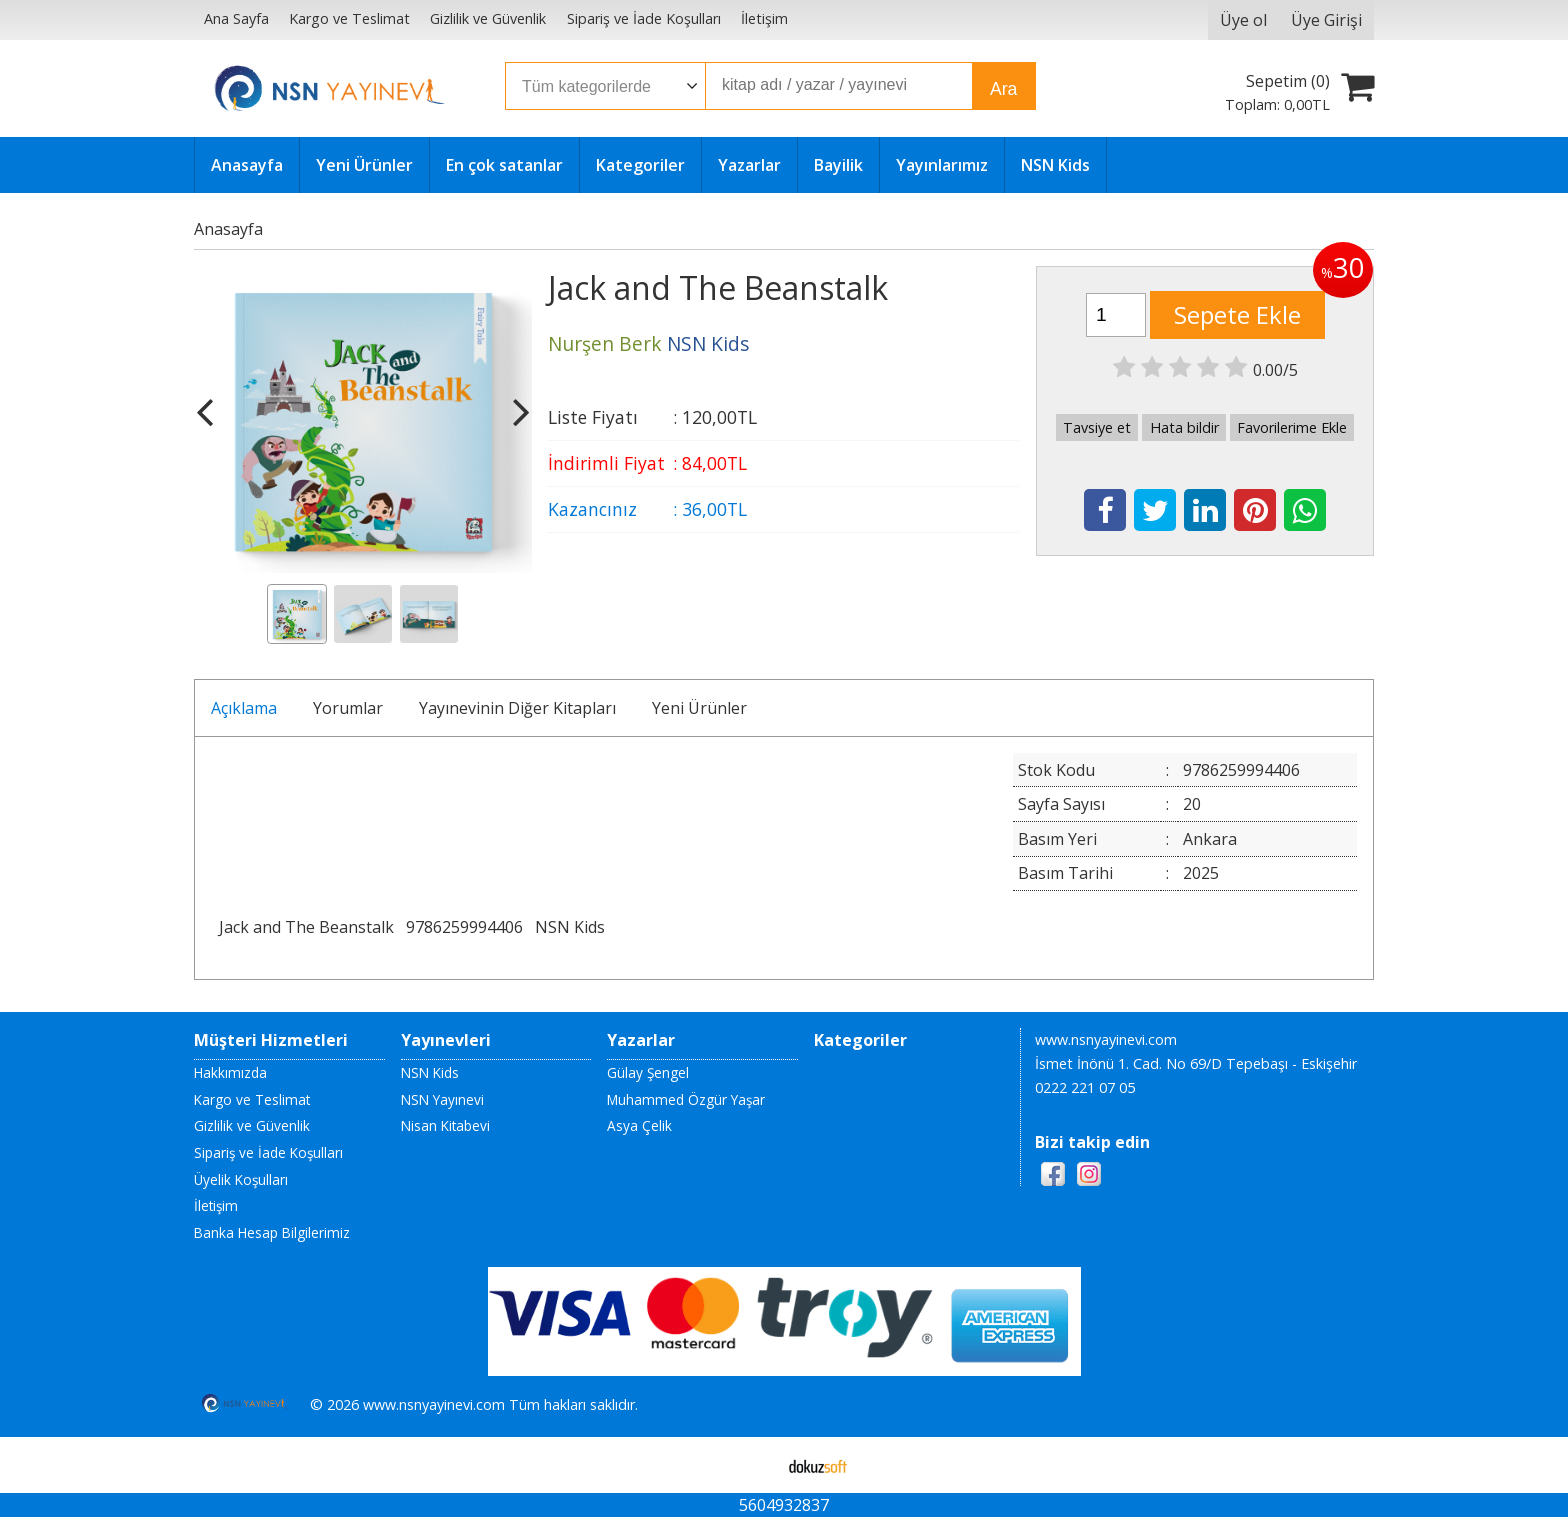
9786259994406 (464, 927)
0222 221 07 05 (1085, 1087)
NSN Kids (570, 927)
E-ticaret (752, 1465)
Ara (1003, 89)
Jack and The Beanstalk (306, 927)
